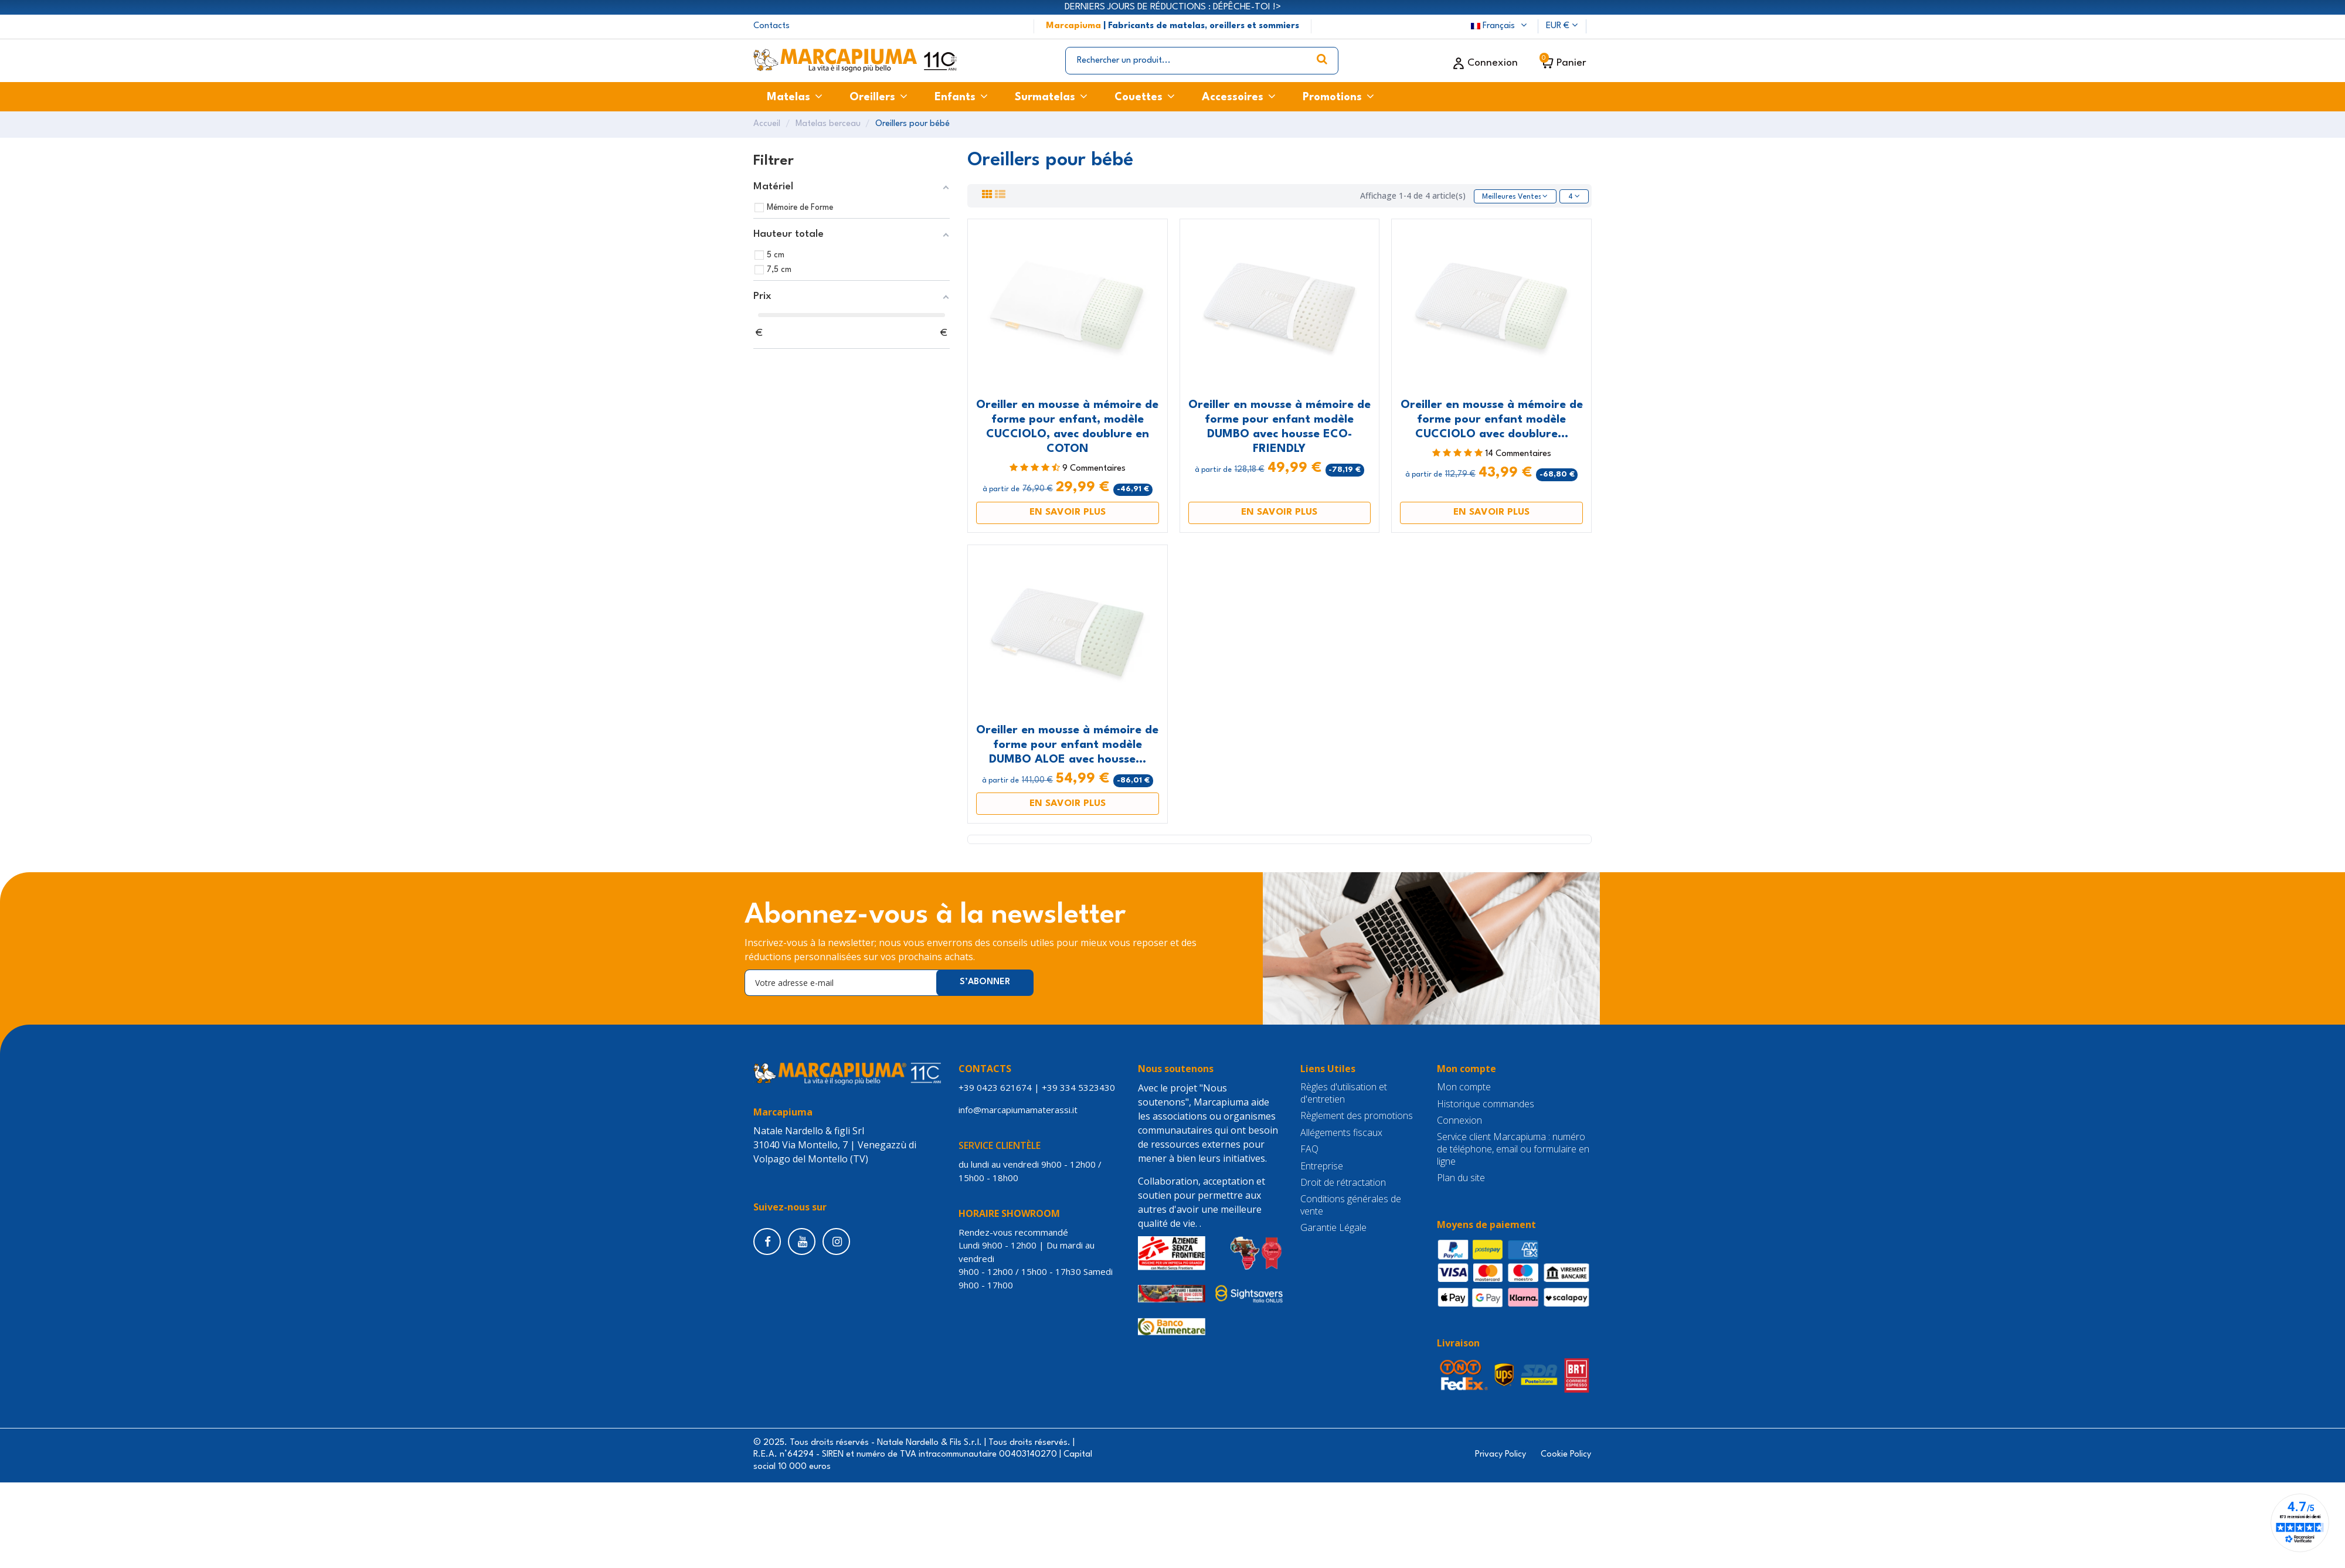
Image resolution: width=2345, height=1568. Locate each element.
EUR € (1562, 26)
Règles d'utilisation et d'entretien (1343, 1094)
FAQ (1309, 1150)
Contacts (771, 26)
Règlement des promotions (1356, 1117)
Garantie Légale (1333, 1229)
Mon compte (1464, 1088)
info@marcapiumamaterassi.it (1020, 1110)
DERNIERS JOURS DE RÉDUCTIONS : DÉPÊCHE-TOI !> (1173, 7)
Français (1500, 26)
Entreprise (1321, 1167)
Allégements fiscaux (1341, 1133)
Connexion (1459, 1121)
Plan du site (1461, 1179)
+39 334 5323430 (1078, 1088)
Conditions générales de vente (1350, 1206)
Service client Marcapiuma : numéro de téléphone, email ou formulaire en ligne (1513, 1150)
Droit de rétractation (1343, 1184)
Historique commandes (1485, 1104)
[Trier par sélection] (1510, 197)
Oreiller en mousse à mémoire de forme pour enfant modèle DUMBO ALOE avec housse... (1067, 745)
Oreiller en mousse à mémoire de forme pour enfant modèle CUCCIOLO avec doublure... (1492, 420)
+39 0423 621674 (995, 1088)
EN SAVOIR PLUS (1067, 513)
